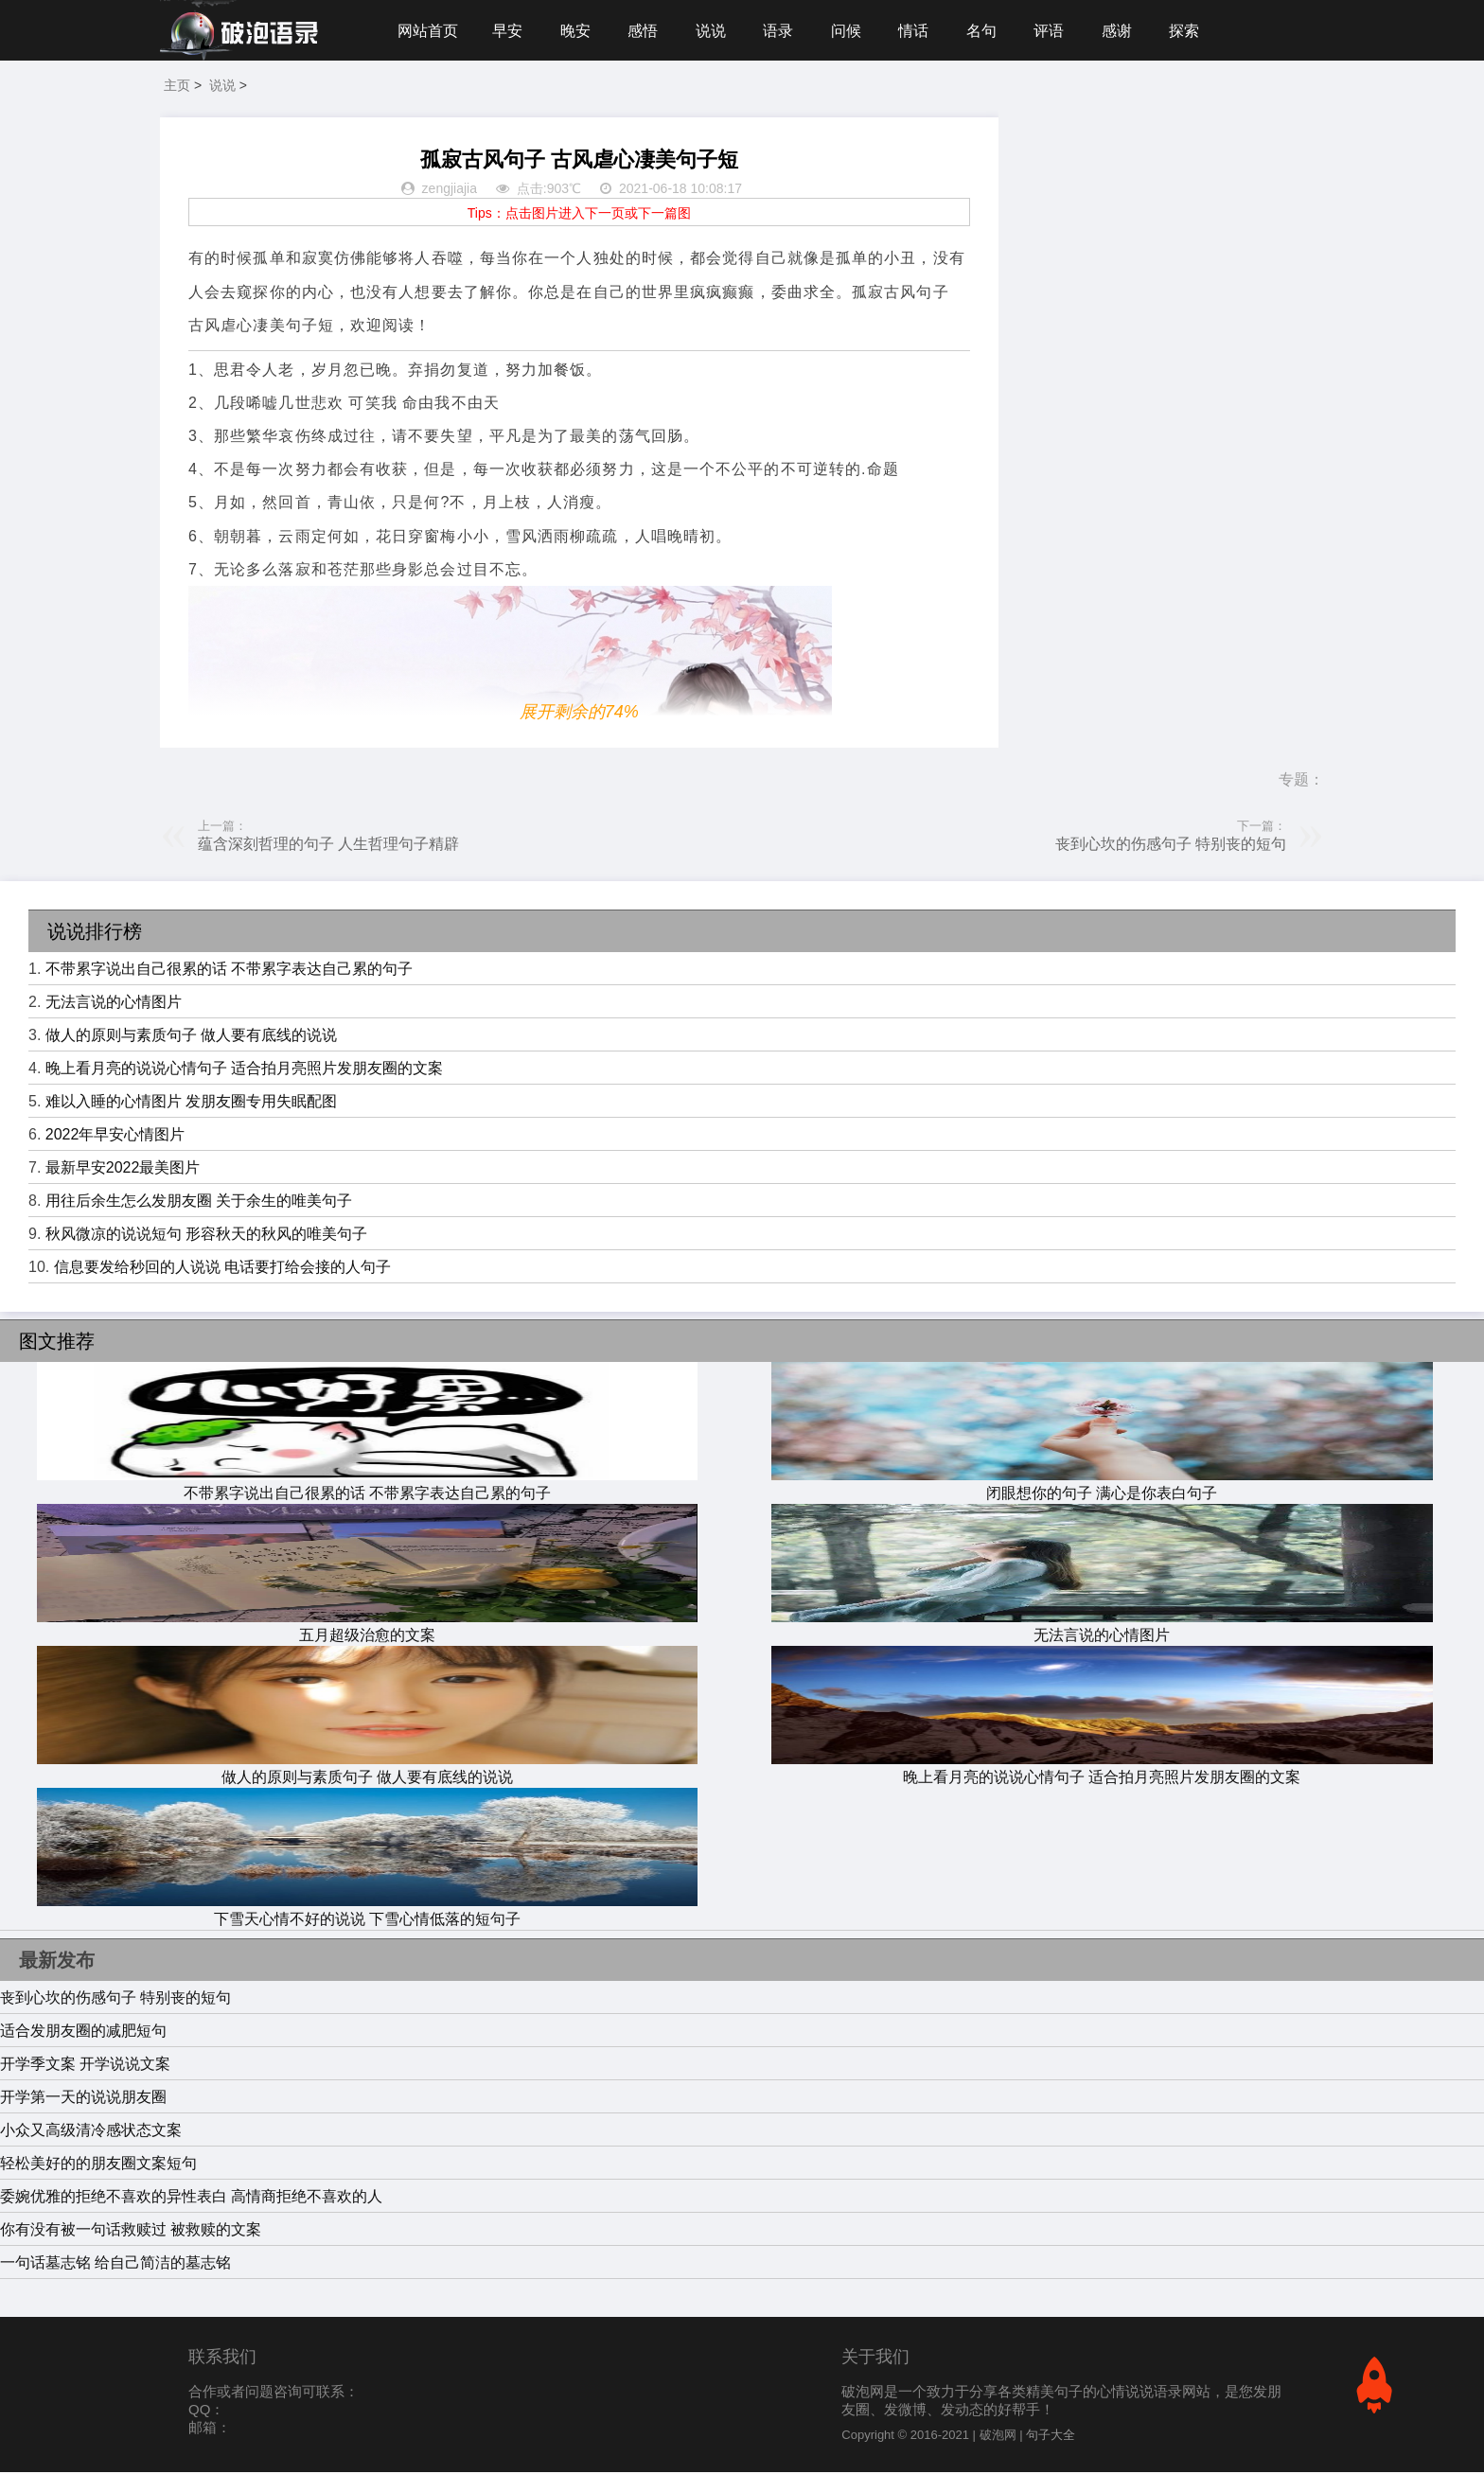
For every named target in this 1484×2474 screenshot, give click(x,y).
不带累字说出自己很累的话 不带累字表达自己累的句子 (229, 971)
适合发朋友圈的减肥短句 (83, 2032)
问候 (852, 31)
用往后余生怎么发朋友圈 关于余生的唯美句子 (198, 1202)
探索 (1194, 31)
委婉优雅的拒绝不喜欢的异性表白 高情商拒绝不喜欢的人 (191, 2198)
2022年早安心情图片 (115, 1136)
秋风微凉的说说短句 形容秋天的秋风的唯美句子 (206, 1236)
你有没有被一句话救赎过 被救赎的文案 (130, 2231)
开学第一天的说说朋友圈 (83, 2099)
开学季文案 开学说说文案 (85, 2066)
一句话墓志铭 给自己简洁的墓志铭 (115, 2264)
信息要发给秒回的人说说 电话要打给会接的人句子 (222, 1269)
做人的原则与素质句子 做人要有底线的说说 (191, 1037)
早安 (508, 31)
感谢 (1126, 31)
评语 (1057, 31)
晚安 (577, 31)
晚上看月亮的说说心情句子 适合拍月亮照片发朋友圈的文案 (244, 1070)
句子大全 (1050, 2437)
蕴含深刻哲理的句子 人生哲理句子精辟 (328, 846)
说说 (714, 31)
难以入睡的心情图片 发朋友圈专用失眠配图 (191, 1103)
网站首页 (428, 31)
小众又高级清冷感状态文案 (91, 2132)
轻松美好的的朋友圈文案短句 (98, 2165)
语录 (783, 31)
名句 (989, 31)
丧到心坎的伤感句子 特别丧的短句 (1170, 846)
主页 (177, 87)
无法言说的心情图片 (113, 1004)
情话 (920, 31)
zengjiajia (449, 191)
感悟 (645, 31)
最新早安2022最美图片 (123, 1169)
